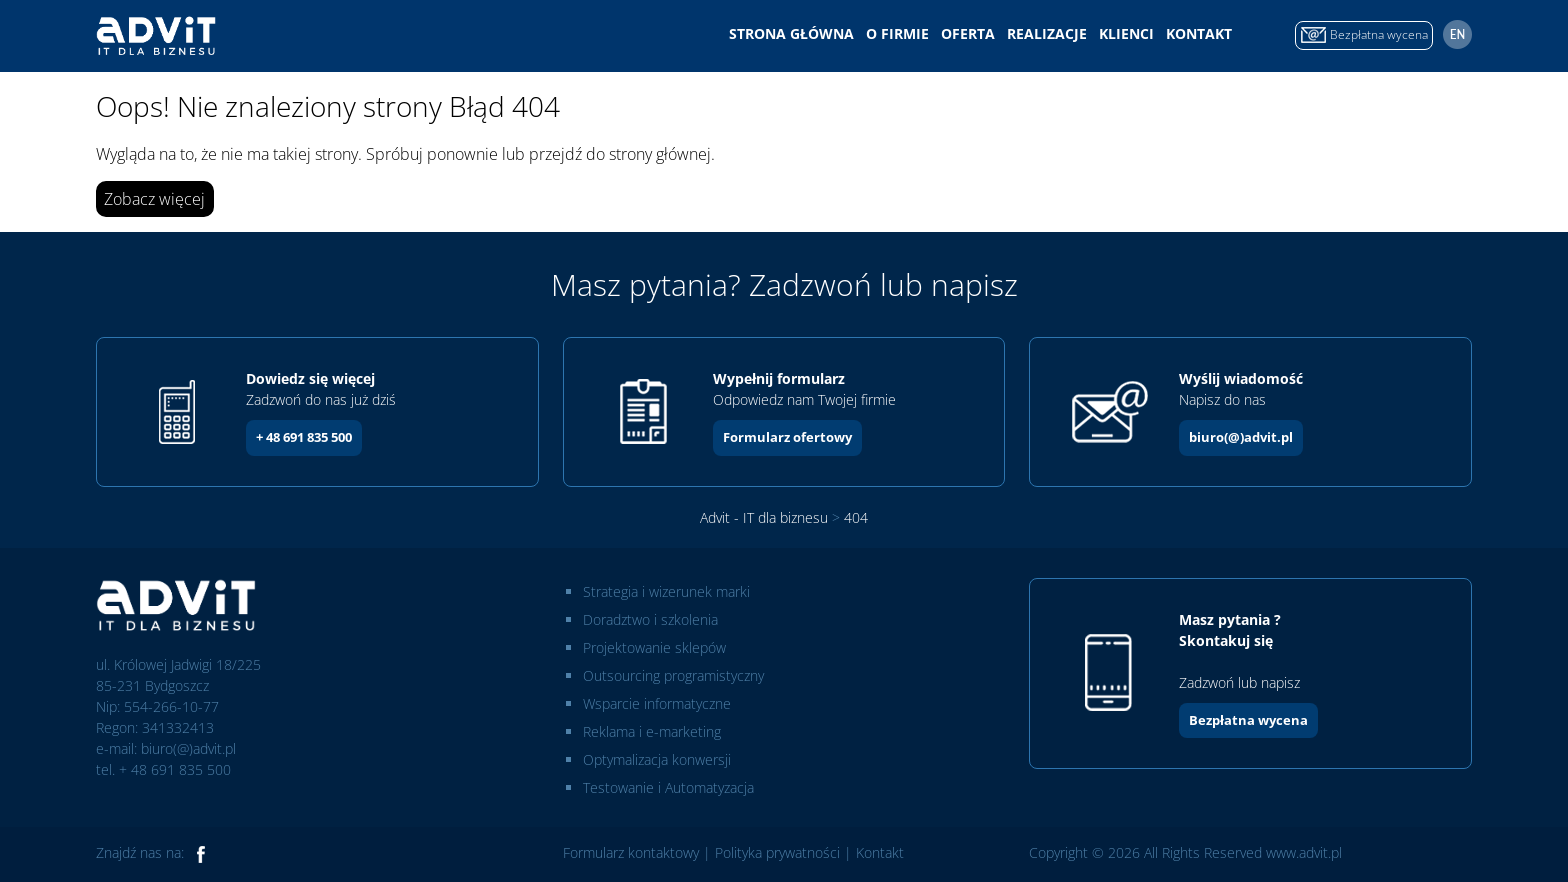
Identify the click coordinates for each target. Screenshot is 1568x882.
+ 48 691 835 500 (304, 437)
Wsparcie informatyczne (657, 703)
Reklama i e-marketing (652, 731)
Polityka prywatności (777, 852)
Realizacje (1047, 33)
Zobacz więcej (154, 199)
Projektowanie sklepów (654, 647)
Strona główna (791, 33)
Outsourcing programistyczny (673, 675)
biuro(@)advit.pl (1241, 437)
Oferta (968, 33)
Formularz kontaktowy (631, 852)
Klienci (1126, 33)
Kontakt (1199, 33)
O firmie (897, 33)
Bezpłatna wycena (1248, 720)
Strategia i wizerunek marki (666, 591)
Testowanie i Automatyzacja (668, 787)
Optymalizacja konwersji (657, 759)
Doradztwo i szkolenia (650, 619)
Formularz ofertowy (787, 437)
